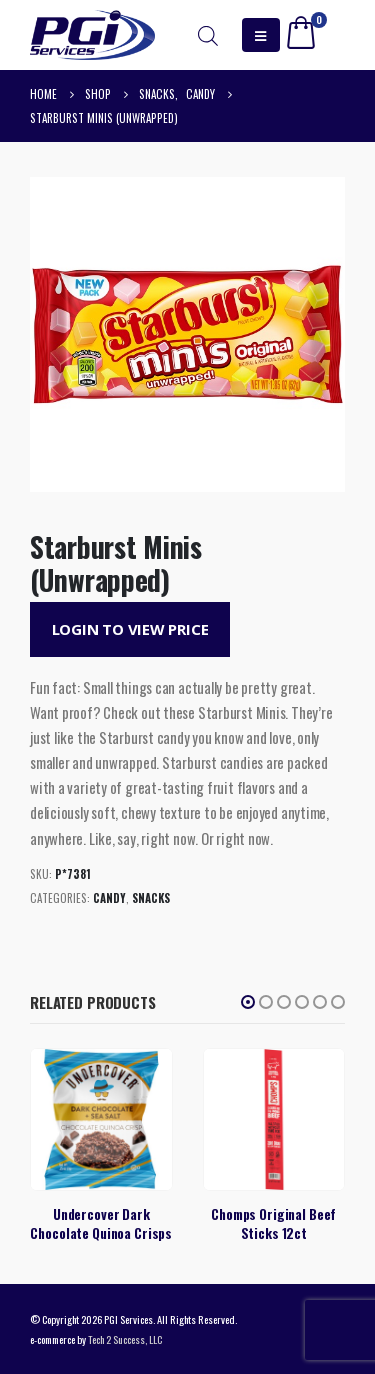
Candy (109, 898)
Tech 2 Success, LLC (125, 1339)
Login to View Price (130, 629)
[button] (248, 1002)
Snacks (151, 898)
